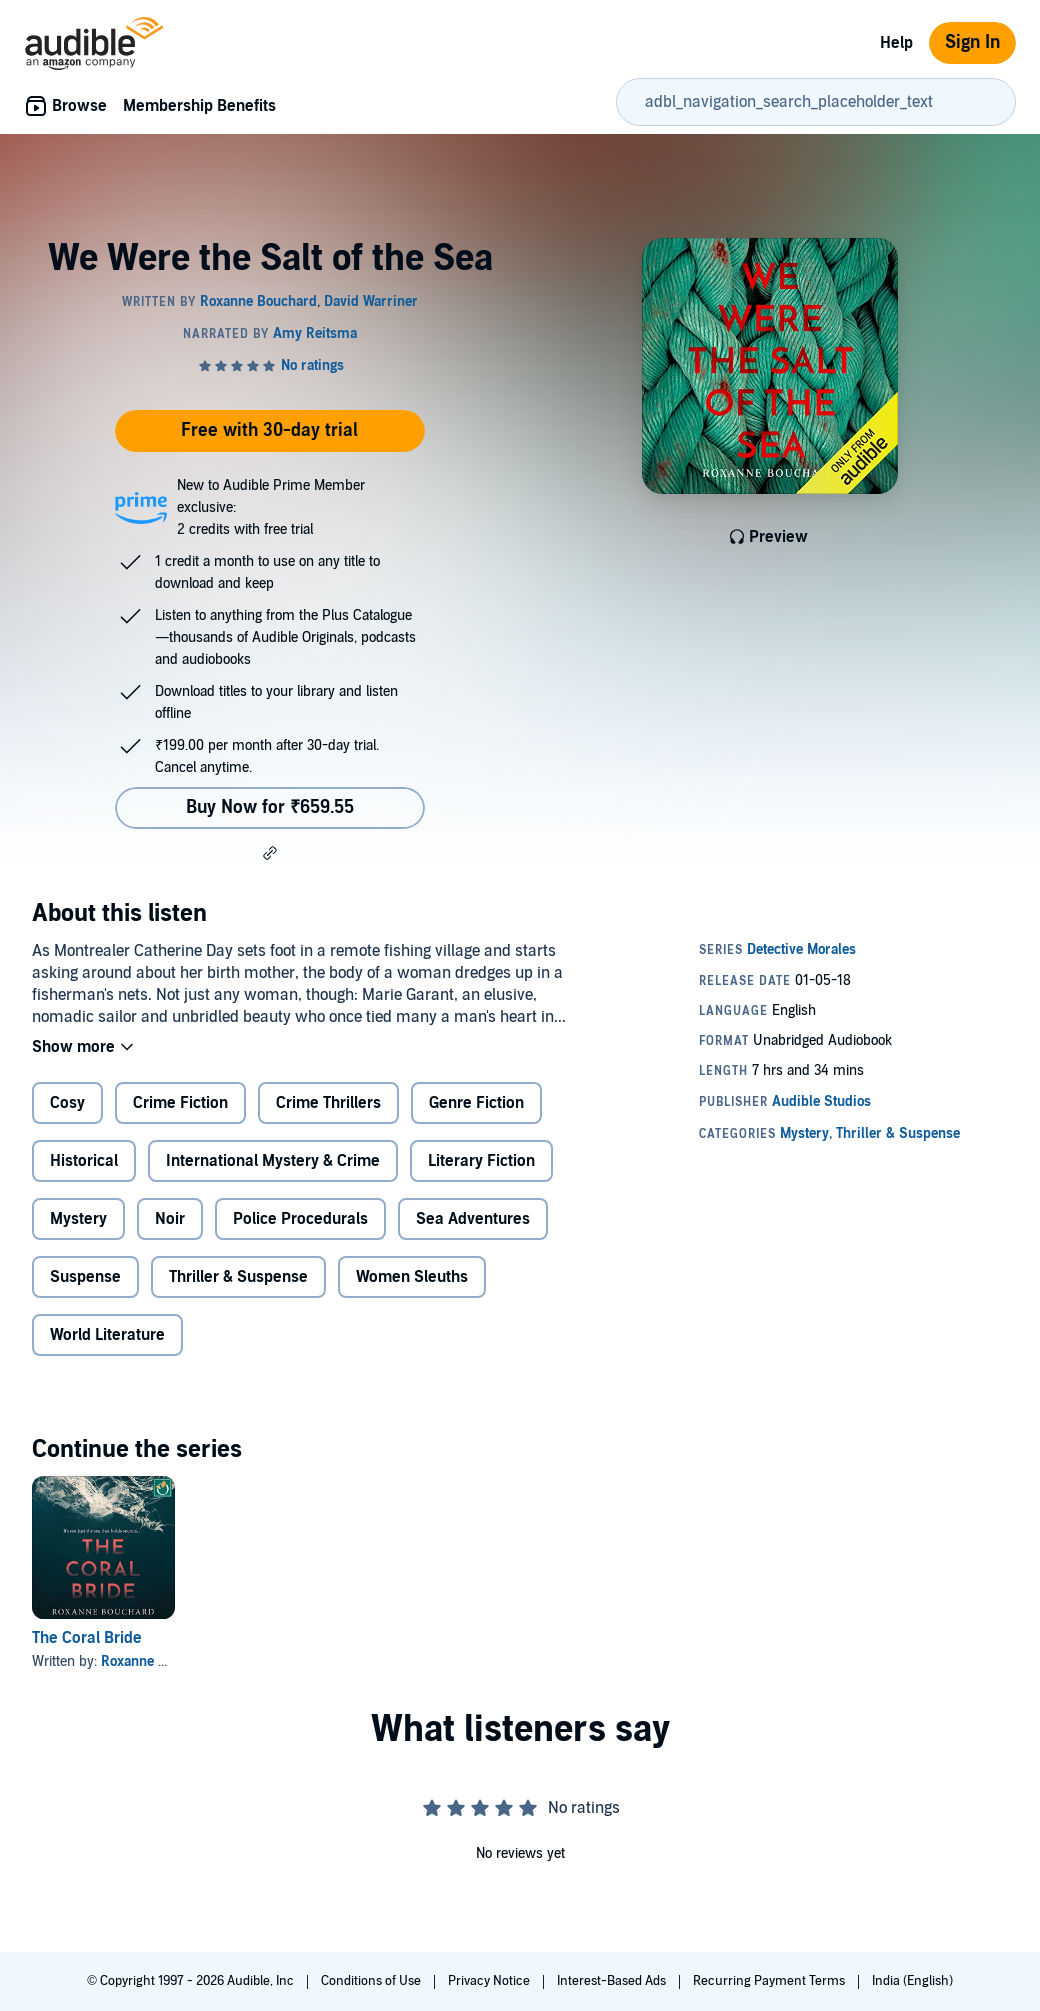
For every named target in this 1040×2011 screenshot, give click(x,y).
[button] (270, 853)
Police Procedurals (300, 1219)
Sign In (972, 42)
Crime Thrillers (328, 1103)
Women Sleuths (412, 1277)
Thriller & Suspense (238, 1277)
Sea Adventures (473, 1219)
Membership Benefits (199, 106)
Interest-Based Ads (613, 1981)
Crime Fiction (180, 1103)
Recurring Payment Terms (770, 1981)
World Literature (107, 1335)
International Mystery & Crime (273, 1161)
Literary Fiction (481, 1161)
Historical (84, 1161)
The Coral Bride (87, 1638)
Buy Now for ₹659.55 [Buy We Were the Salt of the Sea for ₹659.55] (270, 807)
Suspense (85, 1277)
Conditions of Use (372, 1981)
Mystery (78, 1219)
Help (896, 43)
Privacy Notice (490, 1981)
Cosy (67, 1103)
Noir (170, 1219)
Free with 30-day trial (269, 430)
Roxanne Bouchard (159, 1661)
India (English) (912, 1981)
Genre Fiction (476, 1103)
